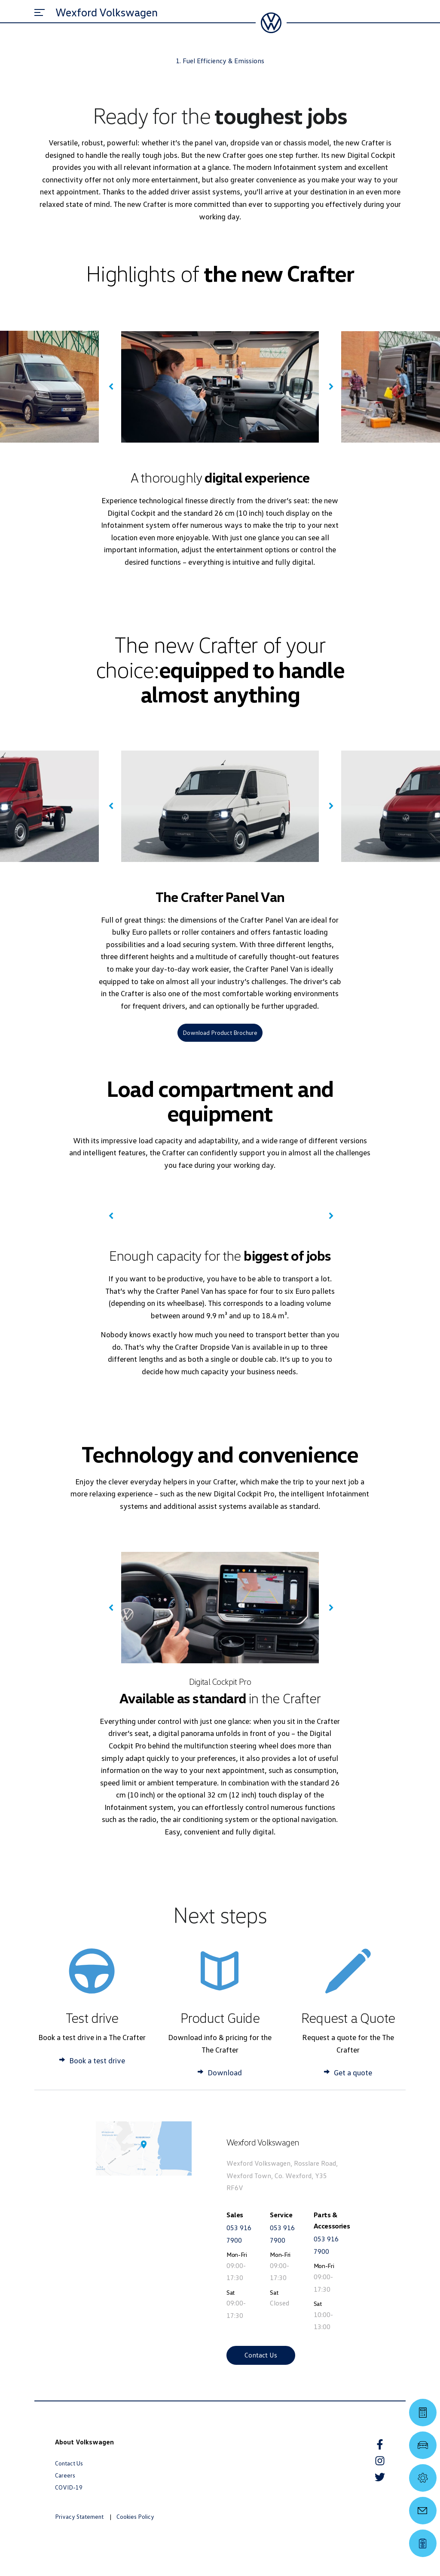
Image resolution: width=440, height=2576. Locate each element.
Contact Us (260, 2355)
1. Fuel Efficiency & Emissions (220, 60)
